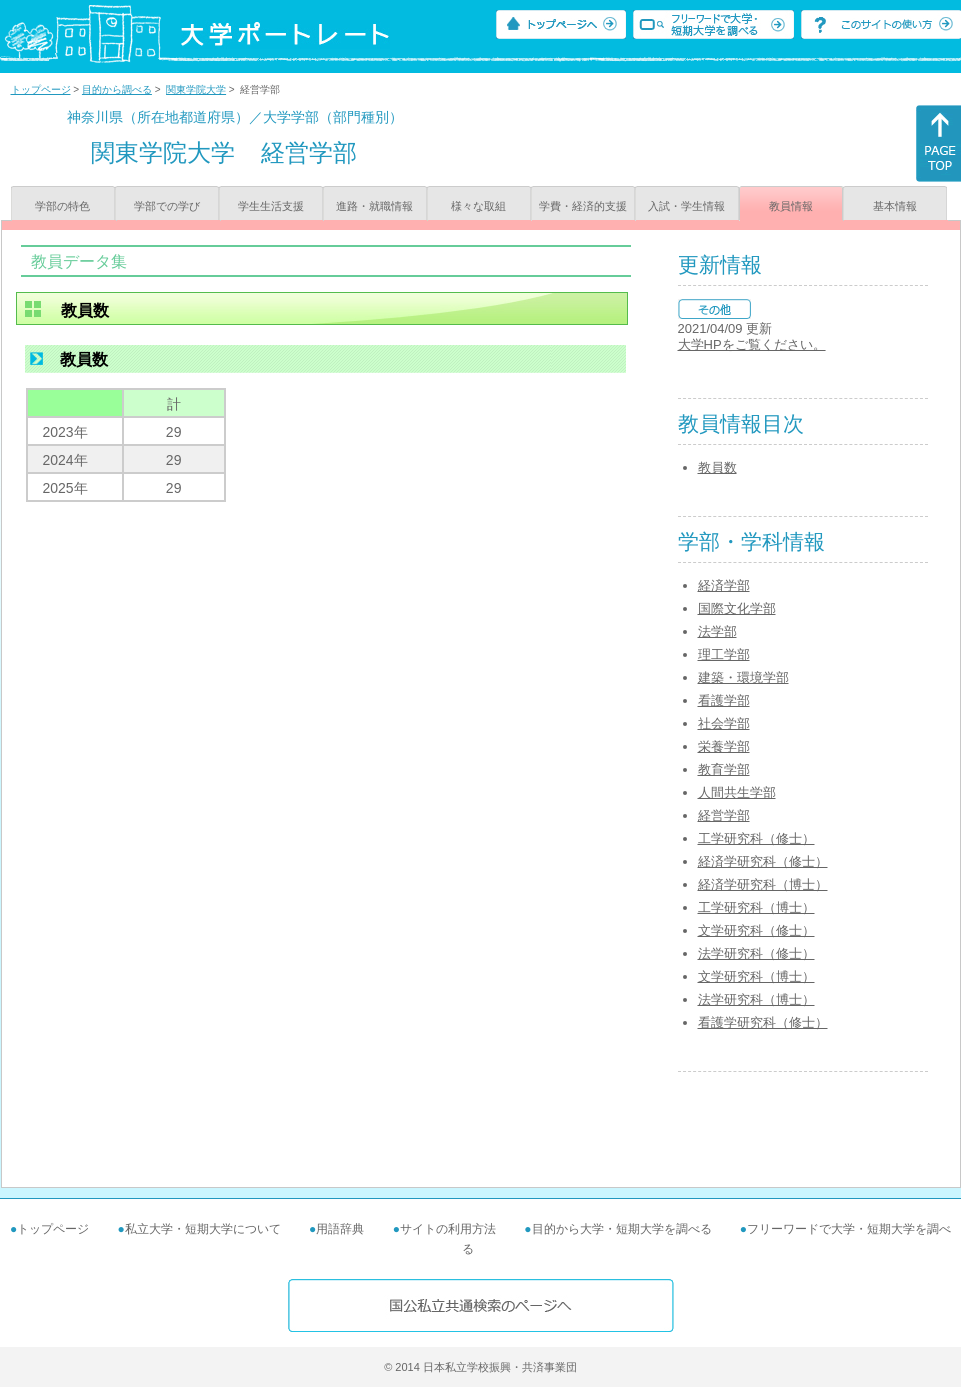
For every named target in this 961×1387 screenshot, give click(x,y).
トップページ (41, 89)
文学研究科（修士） (756, 930)
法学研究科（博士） (756, 999)
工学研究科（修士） (756, 838)
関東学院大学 (196, 89)
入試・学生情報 (686, 206)
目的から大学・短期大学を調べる (622, 1229)
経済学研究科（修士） (763, 861)
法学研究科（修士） (756, 953)
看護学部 (724, 700)
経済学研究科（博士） (763, 884)
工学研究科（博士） (756, 907)
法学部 (717, 631)
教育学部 (724, 769)
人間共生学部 (737, 792)
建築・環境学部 (743, 677)
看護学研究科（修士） (763, 1022)
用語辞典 (340, 1229)
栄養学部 (724, 746)
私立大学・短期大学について (203, 1229)
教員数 (717, 467)
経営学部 (724, 815)
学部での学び (167, 206)
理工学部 (724, 654)
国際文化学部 (737, 608)
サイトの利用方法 (448, 1229)
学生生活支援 (271, 206)
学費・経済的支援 (583, 206)
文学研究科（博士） (756, 976)
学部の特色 (62, 206)
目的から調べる (117, 89)
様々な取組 (478, 206)
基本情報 (895, 206)
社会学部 (724, 723)
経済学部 (724, 585)
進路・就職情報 (374, 206)
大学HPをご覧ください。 (752, 344)
